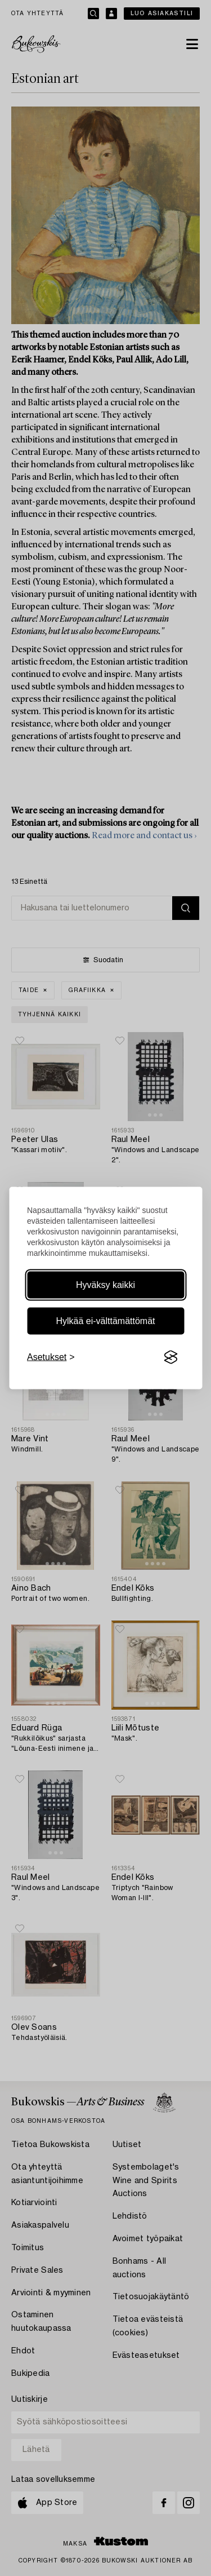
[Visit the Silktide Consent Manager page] (170, 1357)
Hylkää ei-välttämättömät (105, 1321)
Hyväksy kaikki (105, 1285)
